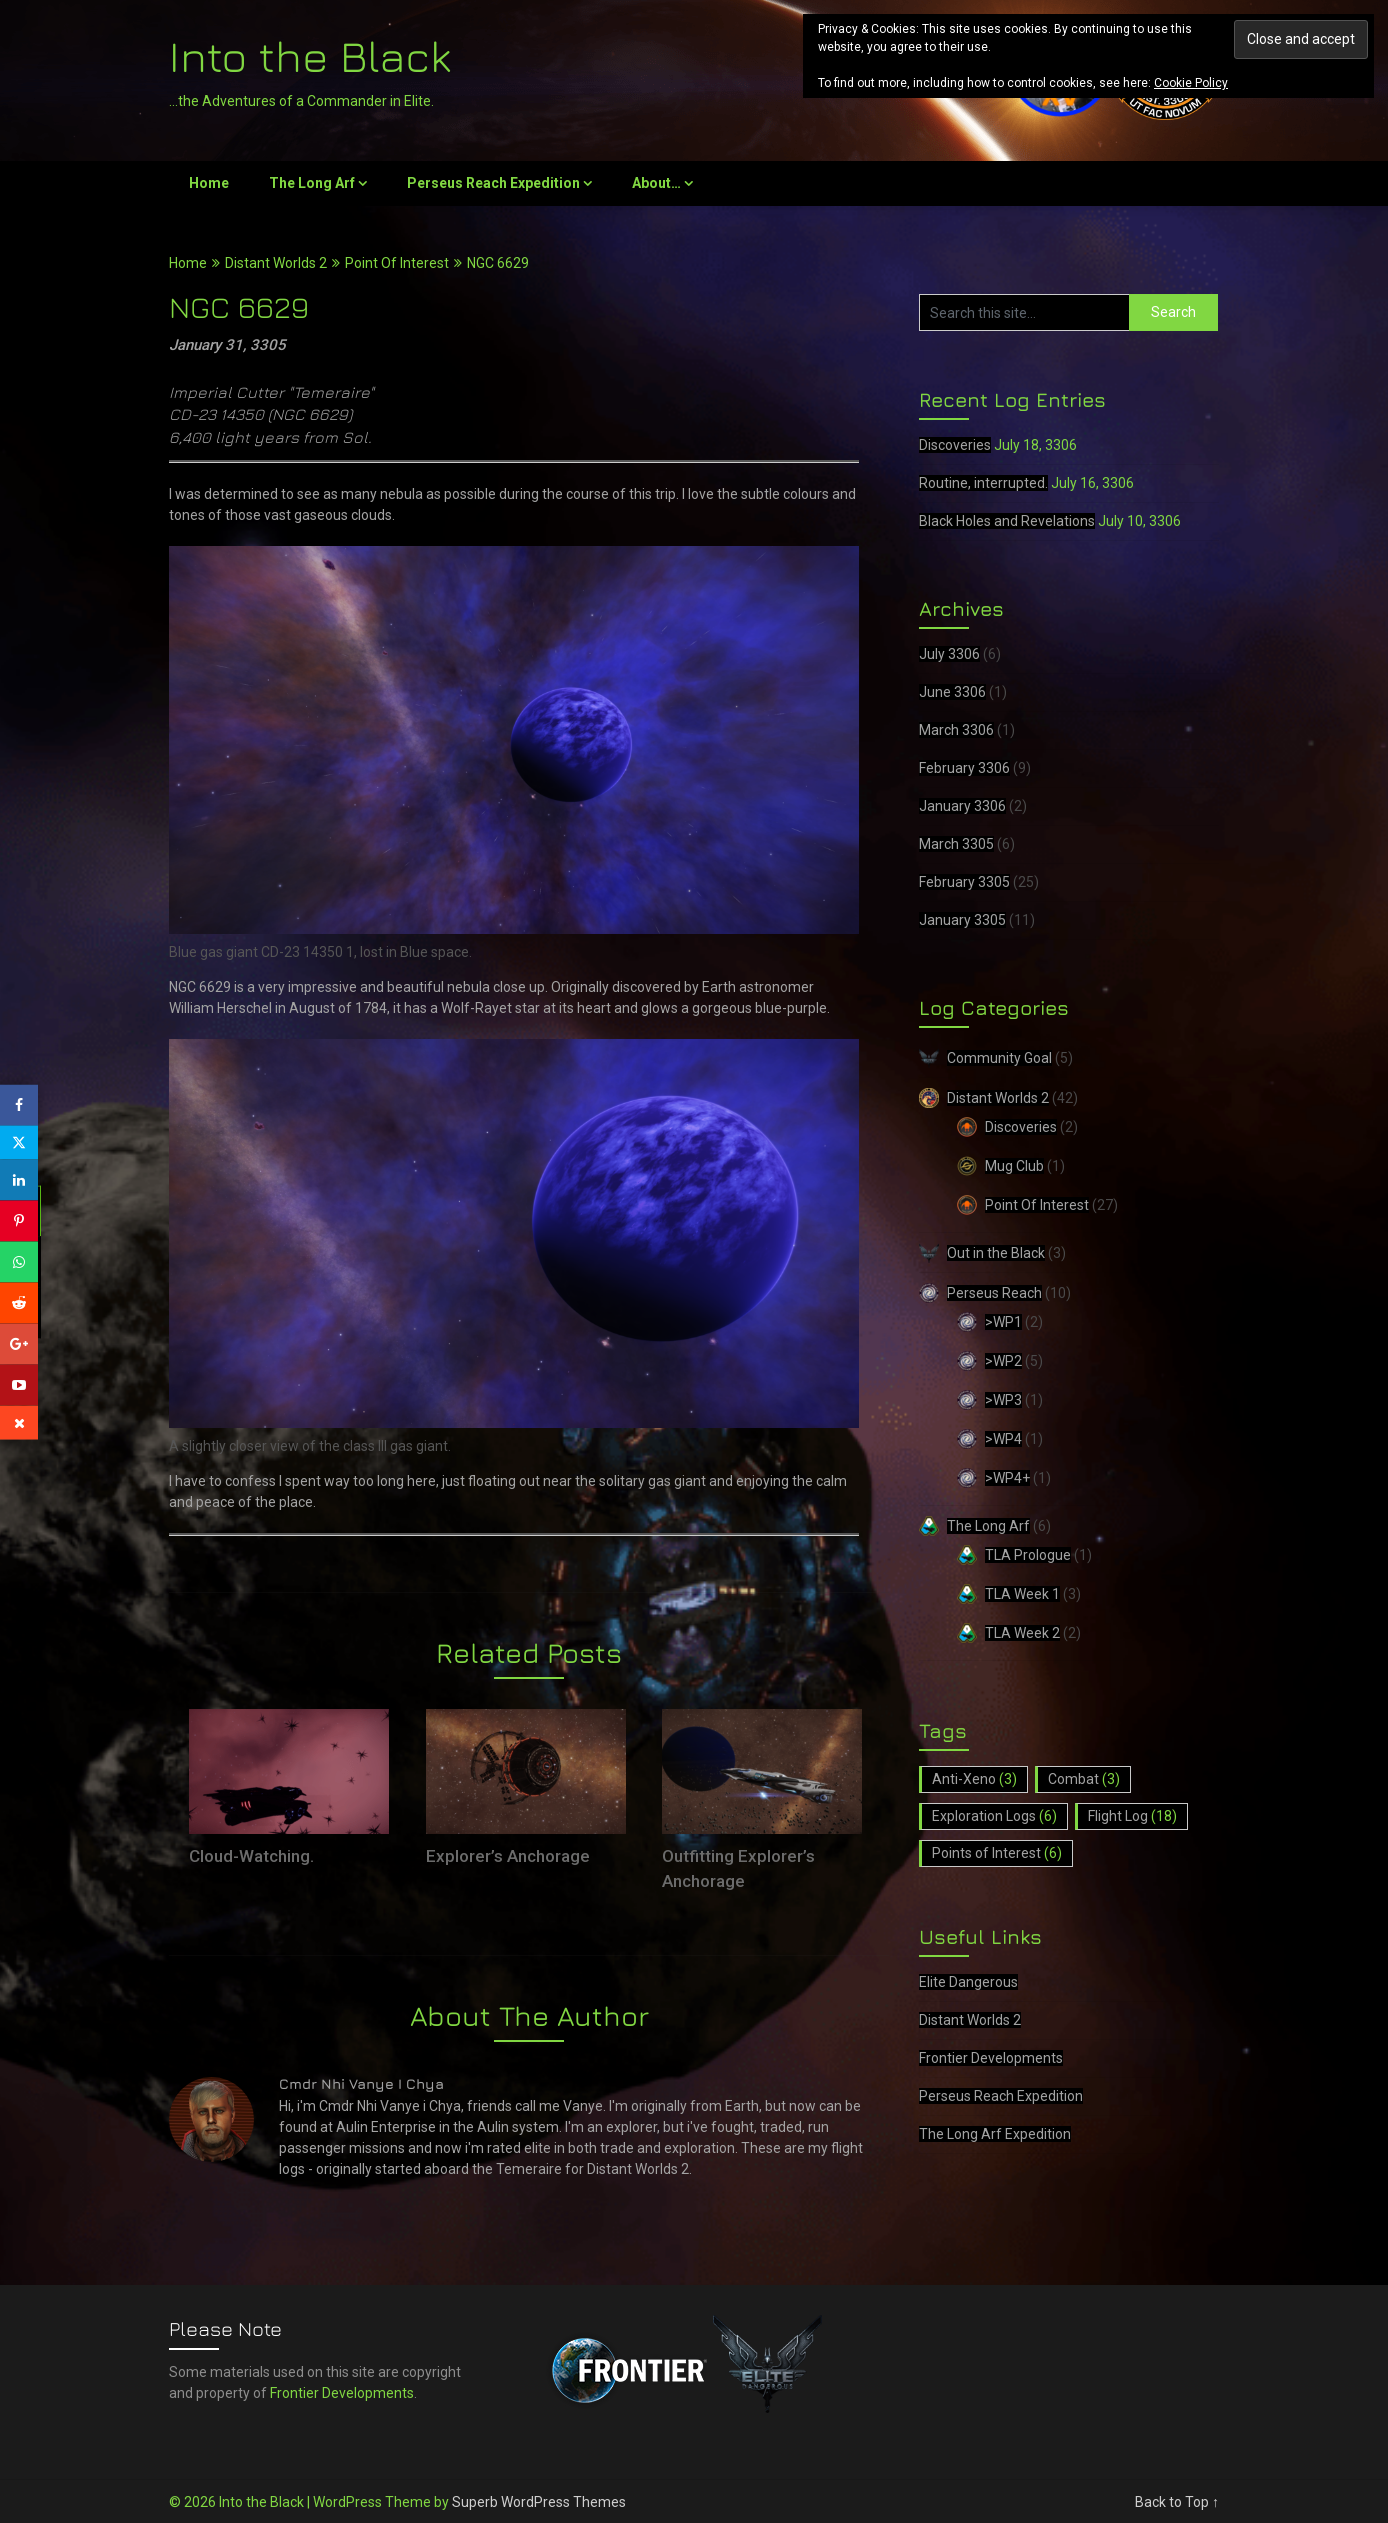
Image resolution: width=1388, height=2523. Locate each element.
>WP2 (1003, 1361)
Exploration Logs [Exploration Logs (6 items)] (994, 1816)
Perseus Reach (994, 1293)
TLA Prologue (1028, 1555)
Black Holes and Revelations (1007, 521)
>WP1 (1003, 1322)
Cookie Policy (1191, 83)
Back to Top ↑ (1177, 2502)
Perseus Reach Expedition (493, 183)
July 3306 (949, 654)
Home (209, 183)
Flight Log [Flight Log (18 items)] (1132, 1816)
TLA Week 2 (1022, 1633)
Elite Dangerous (968, 1982)
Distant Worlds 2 (276, 263)
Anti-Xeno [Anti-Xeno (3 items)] (974, 1779)
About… (656, 183)
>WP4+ (1007, 1478)
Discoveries (955, 445)
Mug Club (1014, 1166)
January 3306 (962, 806)
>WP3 (1003, 1400)
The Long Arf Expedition (995, 2134)
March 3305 (956, 844)
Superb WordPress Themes (539, 2502)
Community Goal (999, 1058)
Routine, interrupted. (983, 483)
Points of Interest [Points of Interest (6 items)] (997, 1853)
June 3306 (952, 692)
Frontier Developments (991, 2058)
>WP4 (1003, 1439)
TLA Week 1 (1022, 1594)
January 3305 (962, 920)
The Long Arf (312, 183)
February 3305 (964, 882)
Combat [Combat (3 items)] (1084, 1779)
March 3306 (956, 730)
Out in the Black (996, 1253)
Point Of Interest (397, 263)
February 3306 (964, 768)
